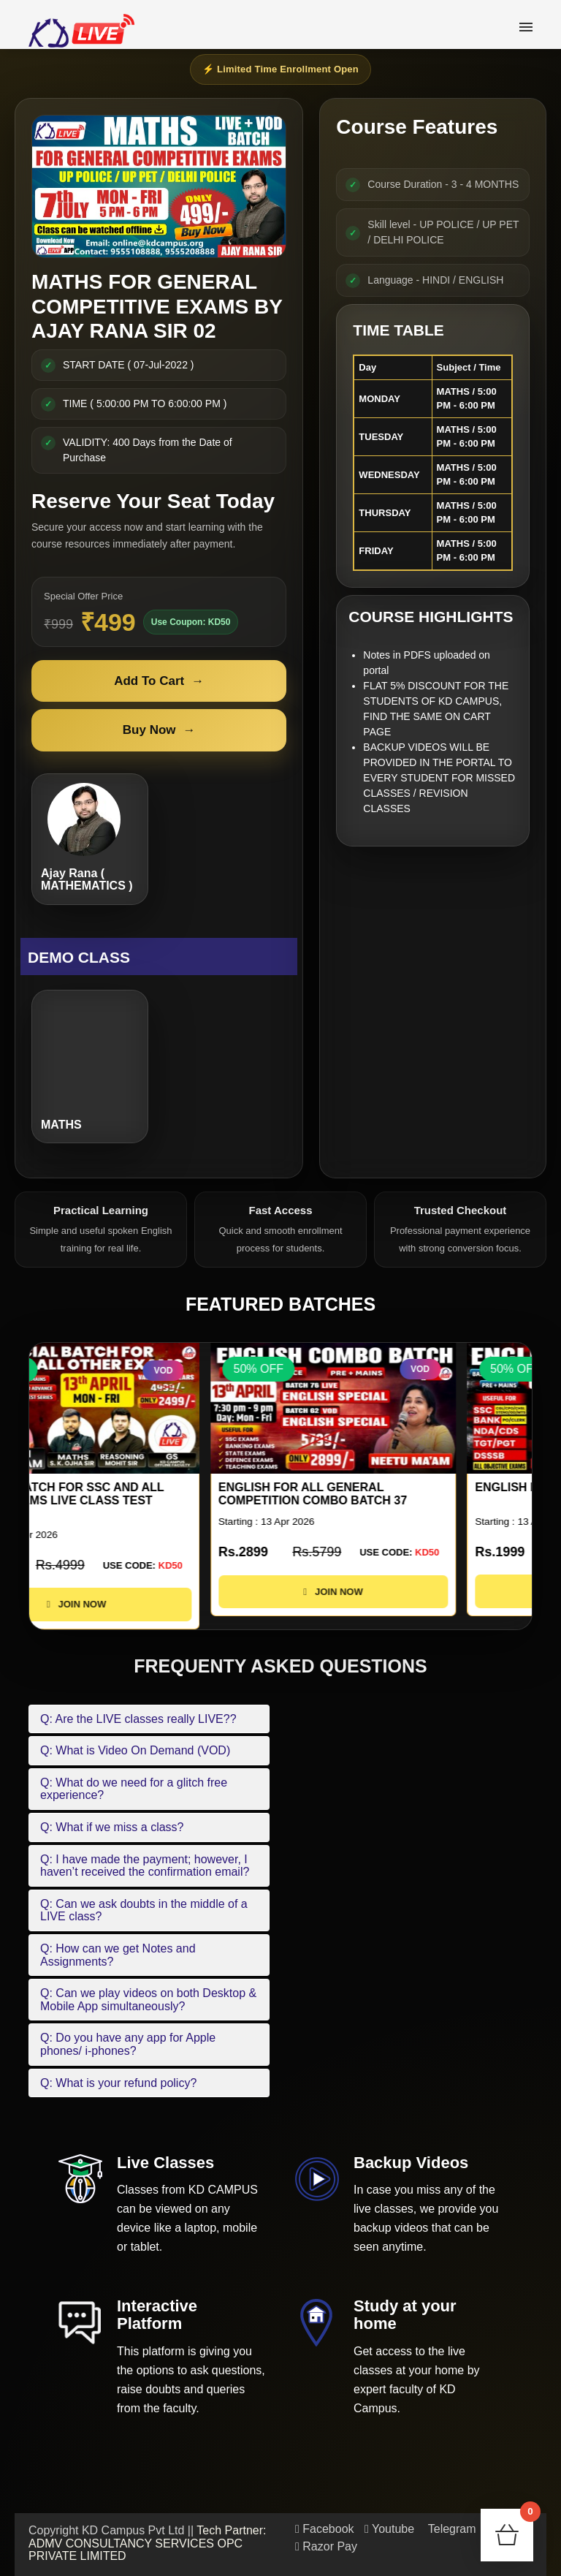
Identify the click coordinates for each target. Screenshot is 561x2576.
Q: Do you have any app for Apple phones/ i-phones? (127, 2044)
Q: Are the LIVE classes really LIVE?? (138, 1719)
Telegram (450, 2529)
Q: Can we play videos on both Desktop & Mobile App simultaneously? (148, 1999)
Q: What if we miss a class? (112, 1827)
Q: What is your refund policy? (118, 2083)
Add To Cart (159, 681)
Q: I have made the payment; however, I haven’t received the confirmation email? (144, 1866)
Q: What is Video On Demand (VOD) (135, 1750)
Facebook (324, 2529)
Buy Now (159, 730)
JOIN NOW (152, 1604)
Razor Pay (326, 2546)
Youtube (389, 2529)
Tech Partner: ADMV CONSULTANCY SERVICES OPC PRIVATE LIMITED (147, 2543)
